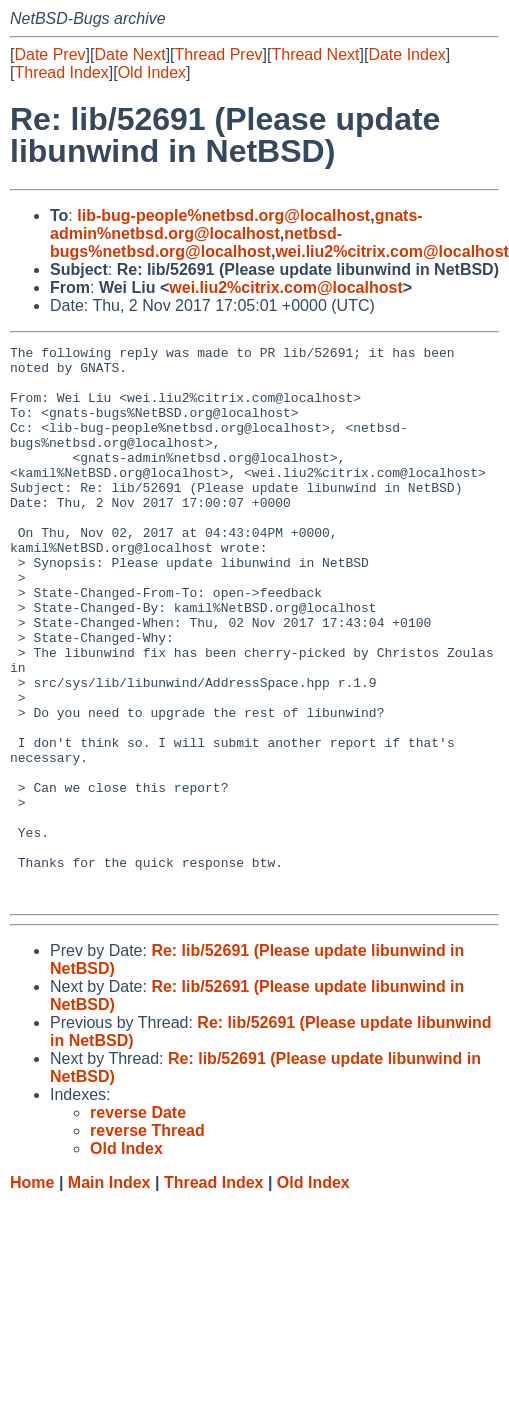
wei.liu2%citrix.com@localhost (391, 251)
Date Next (129, 54)
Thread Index (61, 72)
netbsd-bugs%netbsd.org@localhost (196, 242)
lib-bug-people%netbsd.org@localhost (223, 215)
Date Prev (49, 54)
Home (32, 1293)
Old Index (152, 72)
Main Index (109, 1293)
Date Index (406, 54)
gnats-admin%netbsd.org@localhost (236, 224)
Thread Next (315, 54)
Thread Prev (219, 54)
